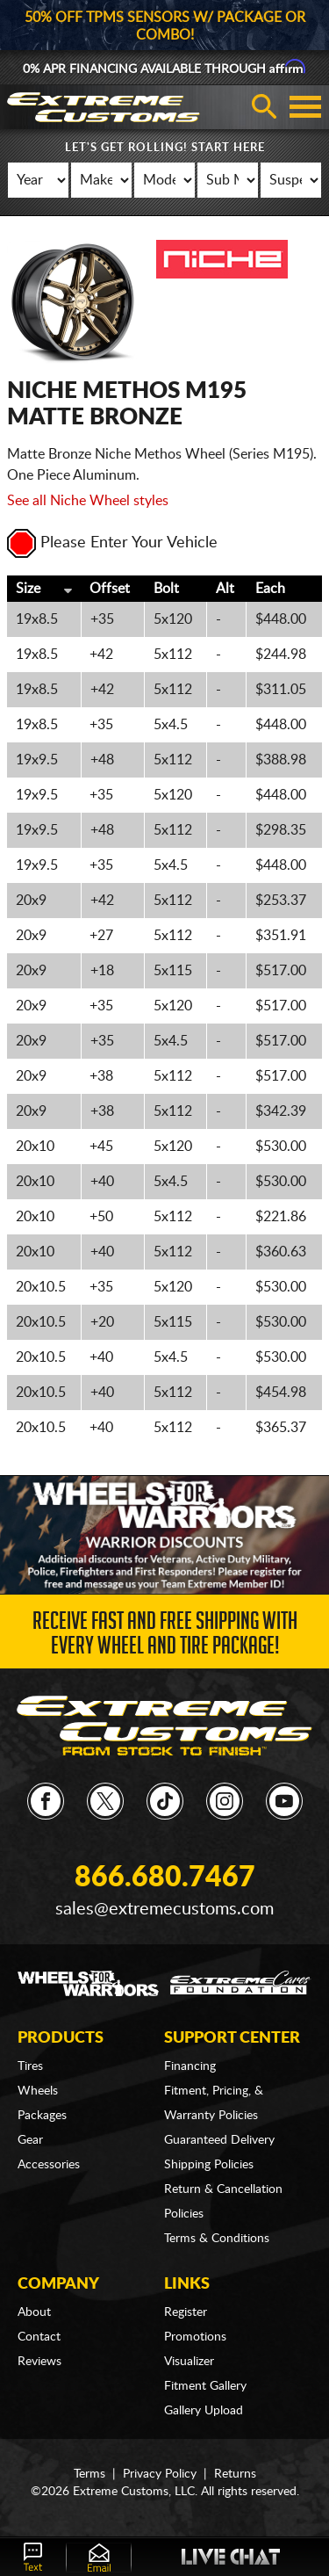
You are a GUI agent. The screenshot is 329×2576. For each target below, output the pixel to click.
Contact (39, 2337)
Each (270, 589)
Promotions (195, 2337)
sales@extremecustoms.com (164, 1909)
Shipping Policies (209, 2165)
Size (28, 589)
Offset (109, 589)
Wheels (38, 2091)
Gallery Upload (203, 2411)
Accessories (49, 2165)
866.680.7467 (165, 1877)
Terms (89, 2474)
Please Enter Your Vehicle (112, 543)
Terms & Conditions (216, 2238)
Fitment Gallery (205, 2386)
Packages (42, 2115)
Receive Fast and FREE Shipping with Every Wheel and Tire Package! (164, 1636)
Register (185, 2312)
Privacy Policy (160, 2474)
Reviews (39, 2361)
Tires (30, 2066)
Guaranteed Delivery (219, 2140)
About (34, 2312)
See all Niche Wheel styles (87, 501)
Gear (30, 2140)
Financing (190, 2066)
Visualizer (189, 2361)
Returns (235, 2474)
